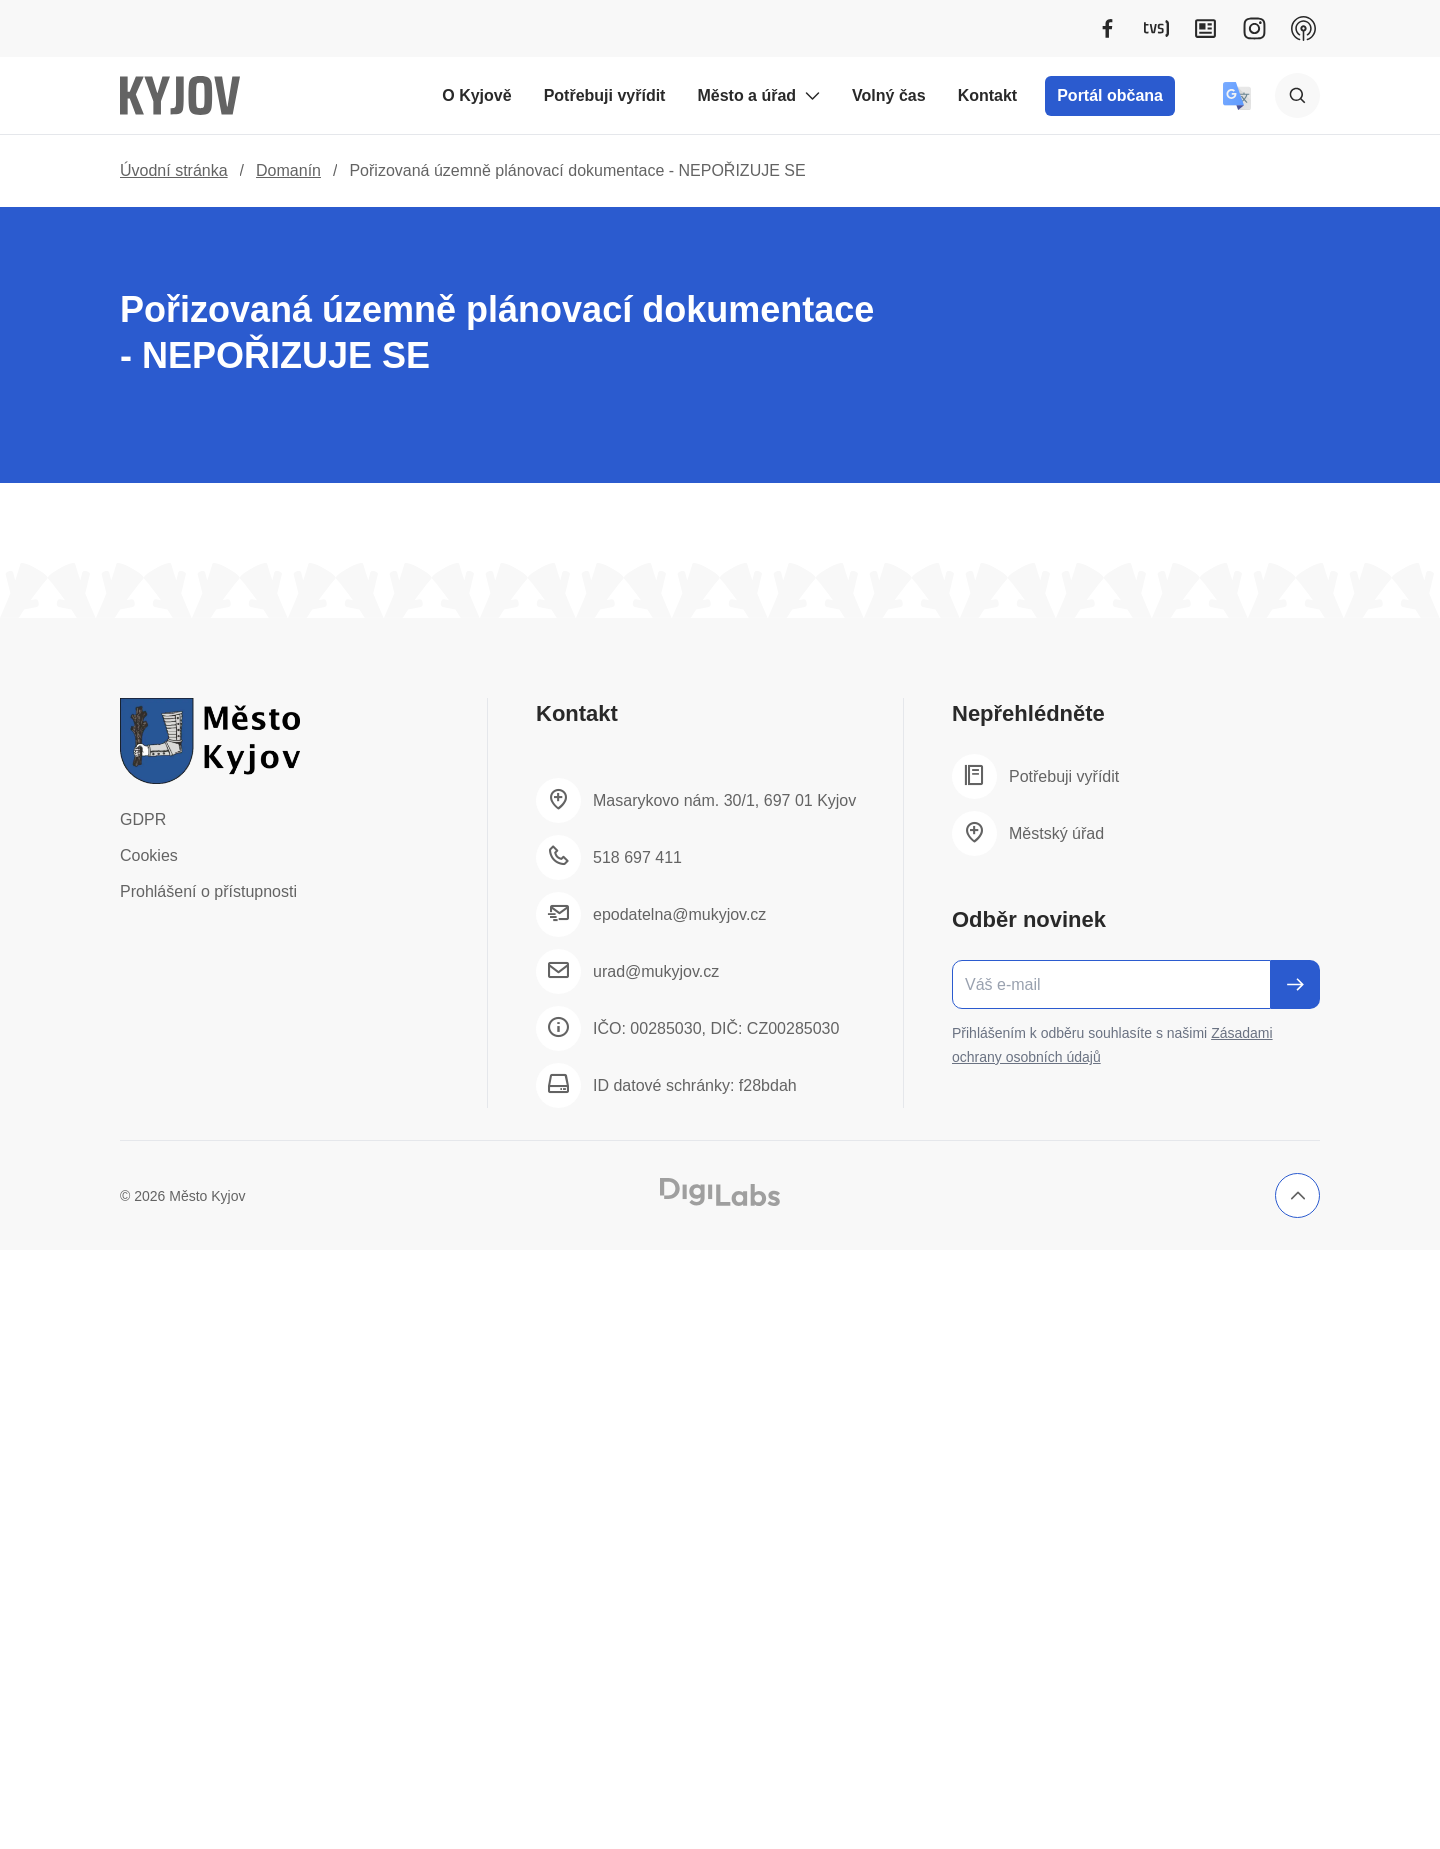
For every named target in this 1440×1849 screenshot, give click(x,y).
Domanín (288, 170)
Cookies (149, 855)
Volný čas (889, 95)
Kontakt (988, 95)
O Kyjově (476, 95)
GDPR (143, 819)
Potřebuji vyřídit (605, 95)
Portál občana (1110, 95)
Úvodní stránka (174, 170)
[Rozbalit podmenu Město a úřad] (812, 96)
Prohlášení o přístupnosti (208, 891)
